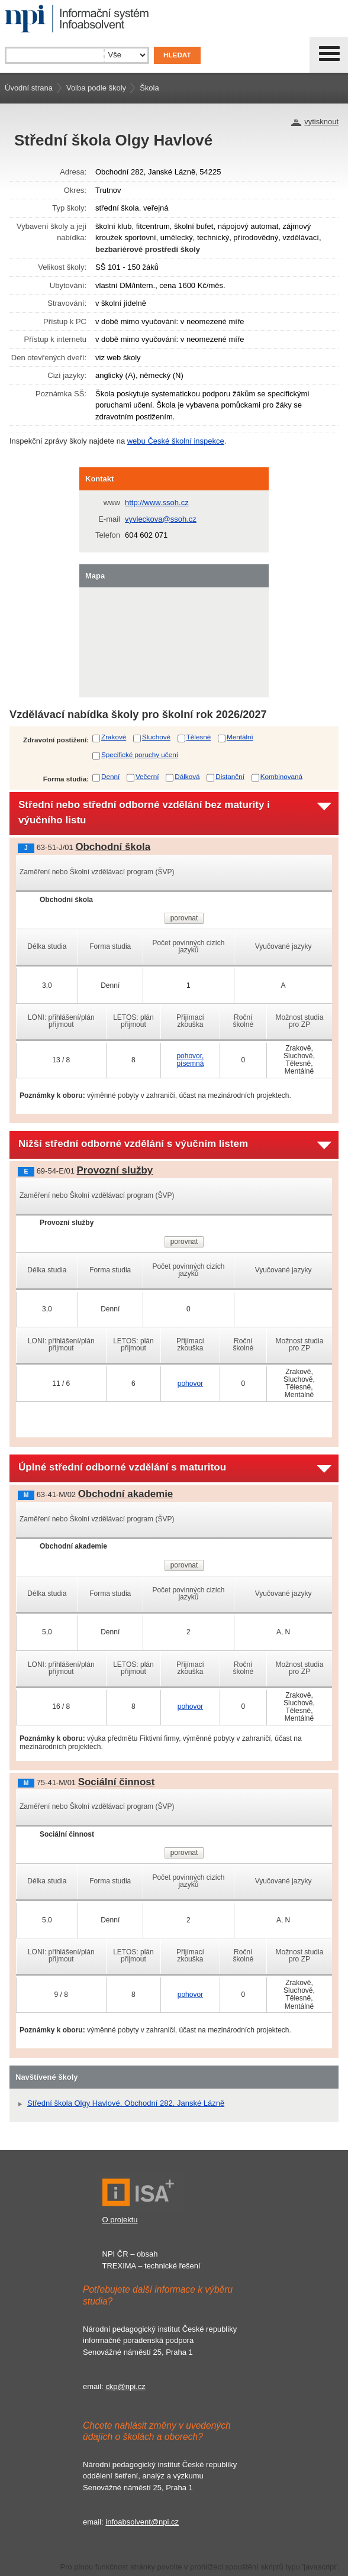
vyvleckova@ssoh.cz (160, 519)
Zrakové (113, 737)
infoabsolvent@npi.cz (142, 2521)
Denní (110, 776)
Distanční (229, 776)
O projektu (120, 2219)
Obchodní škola (112, 846)
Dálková (187, 776)
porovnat (184, 918)
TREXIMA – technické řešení (151, 2265)
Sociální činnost (116, 1782)
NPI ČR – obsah (130, 2253)
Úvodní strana (29, 87)
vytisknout (321, 121)
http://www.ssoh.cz (157, 502)
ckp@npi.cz (125, 2386)
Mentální (240, 737)
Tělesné (198, 737)
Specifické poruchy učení (139, 754)
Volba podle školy (96, 87)
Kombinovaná (281, 776)
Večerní (147, 776)
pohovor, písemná (190, 1060)
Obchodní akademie (125, 1493)
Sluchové (156, 737)
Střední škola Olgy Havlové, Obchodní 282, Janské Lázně (125, 2103)
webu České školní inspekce (175, 441)
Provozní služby (115, 1170)
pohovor (190, 1383)
